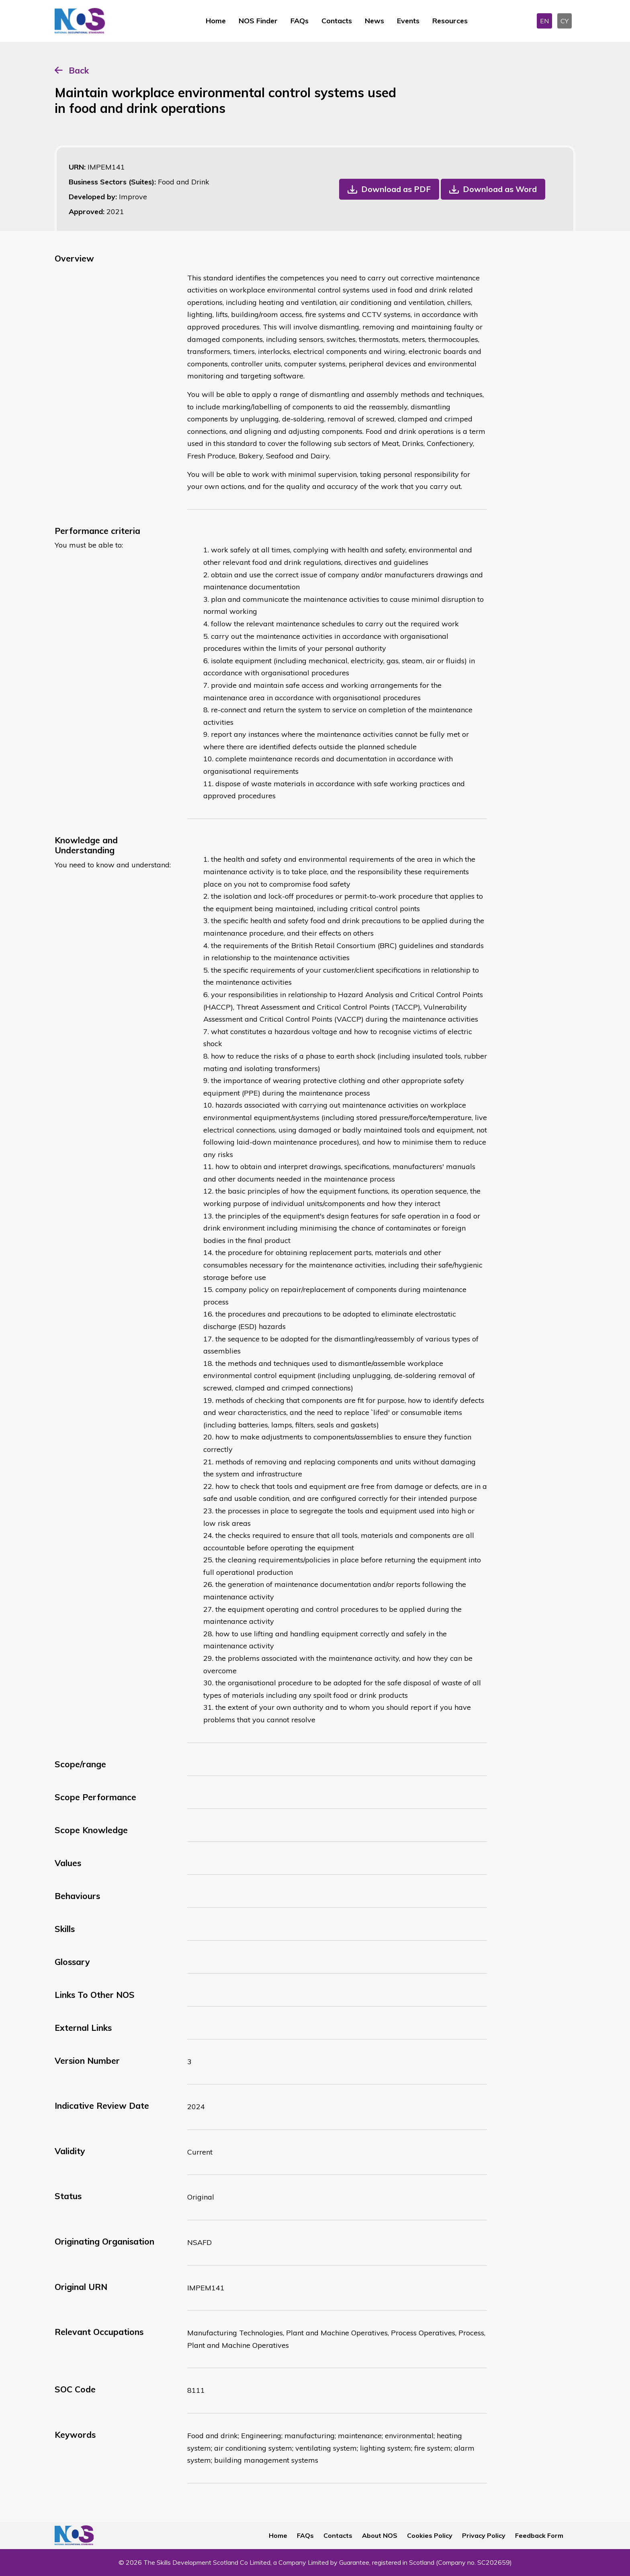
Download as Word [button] (500, 189)
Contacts (336, 20)
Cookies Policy (429, 2535)
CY (564, 21)
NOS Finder (258, 20)
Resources (450, 20)
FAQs (299, 20)
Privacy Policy (483, 2535)
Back (79, 70)
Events (408, 20)
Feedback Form (539, 2535)
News (374, 20)
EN (544, 21)
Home (216, 20)
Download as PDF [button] (396, 189)
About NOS (379, 2535)
